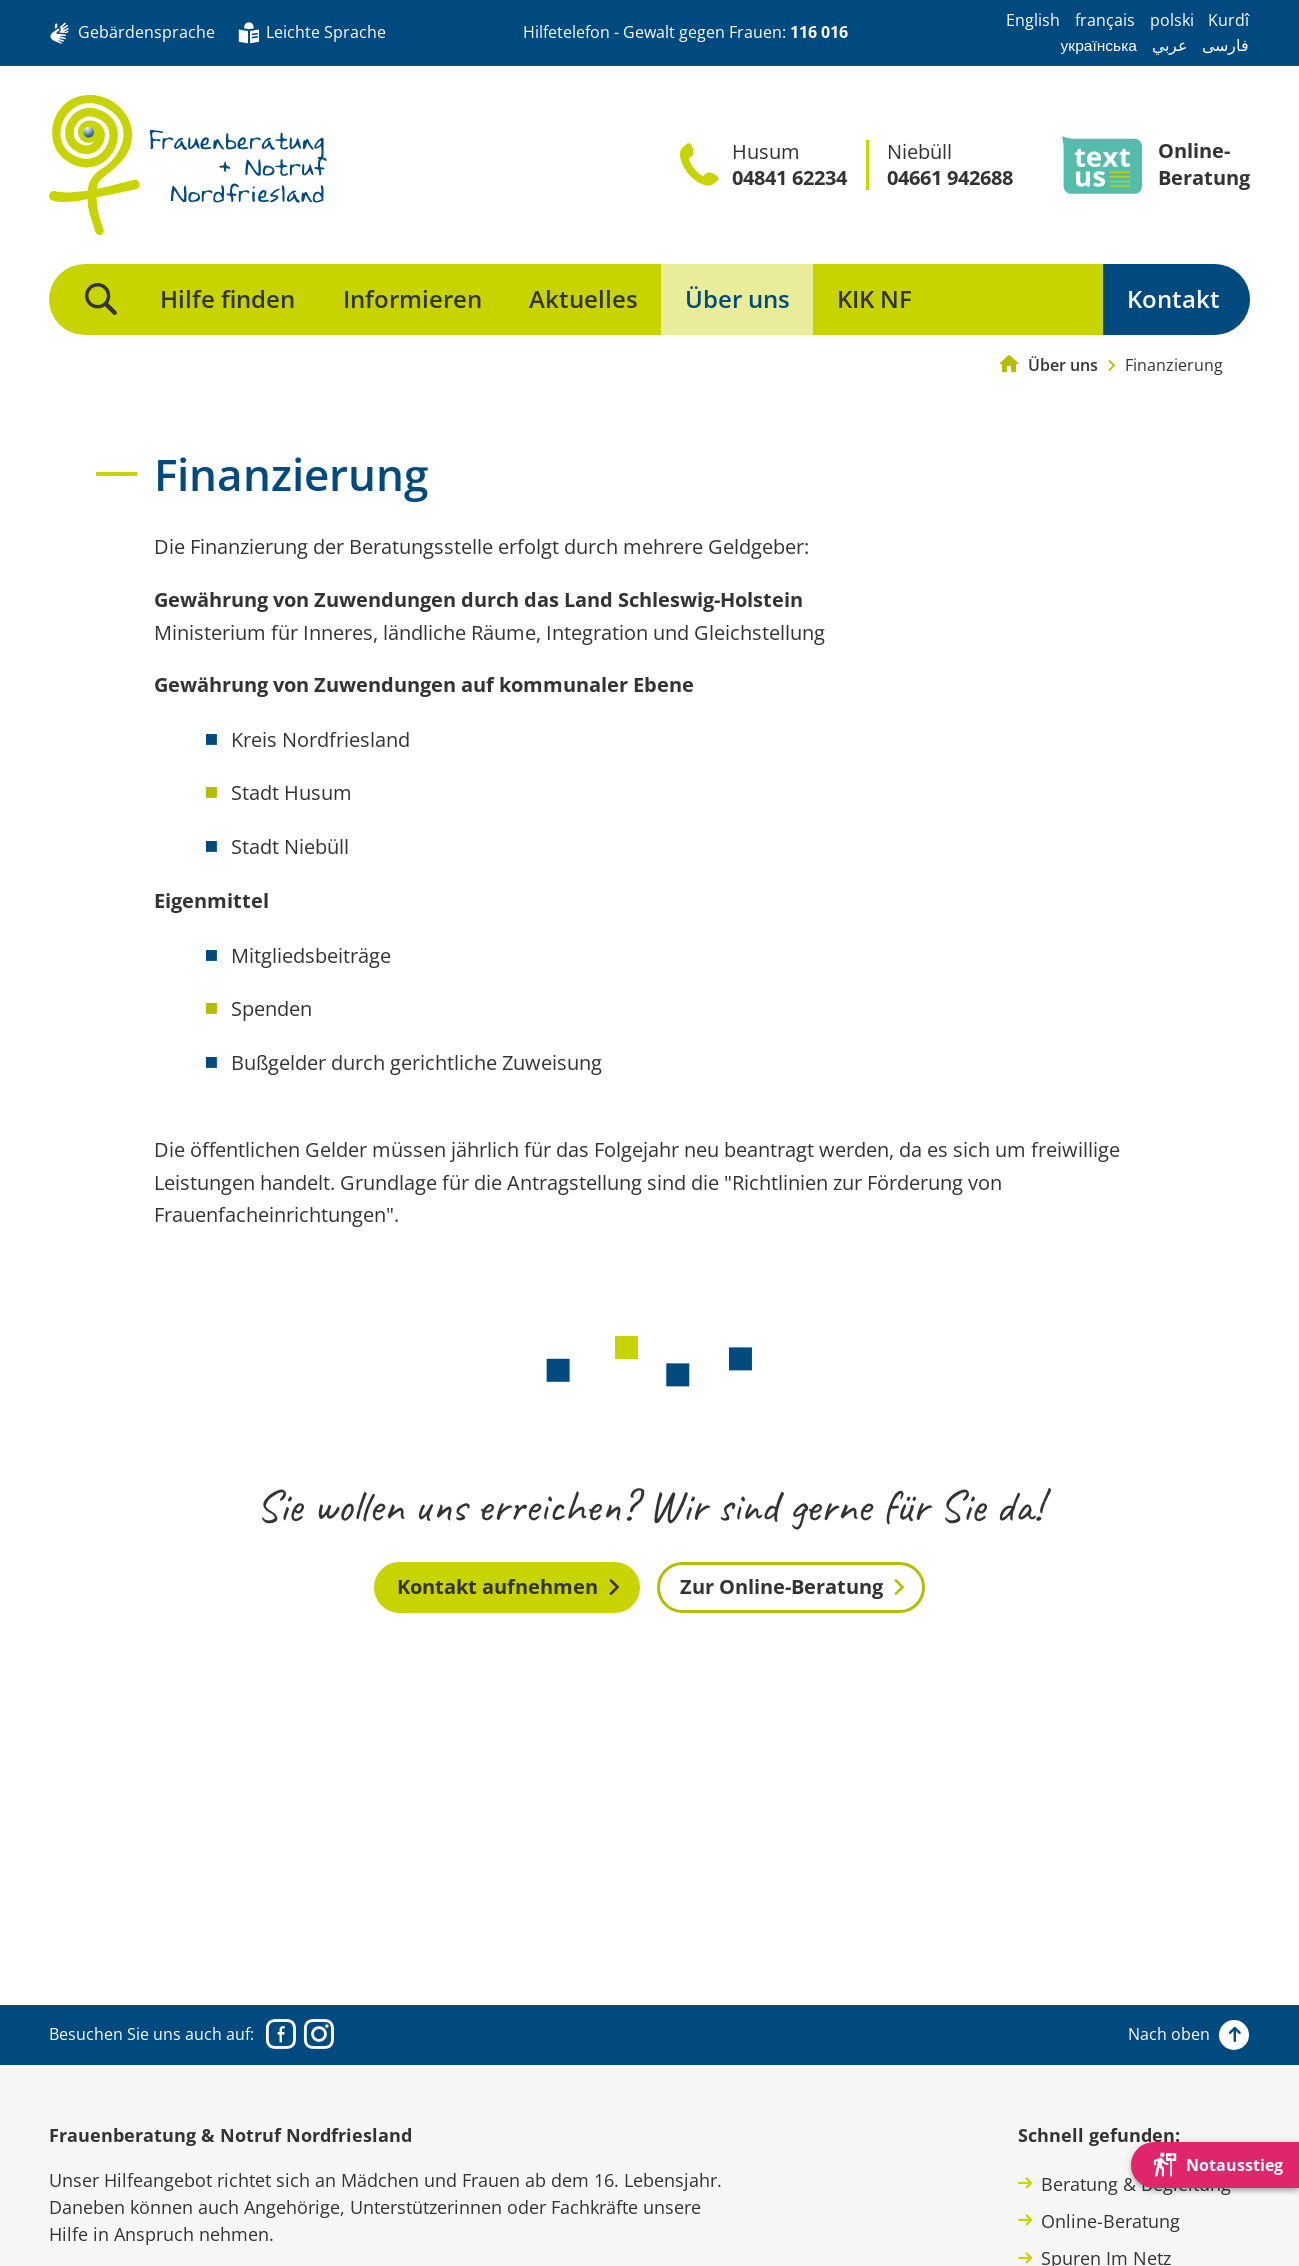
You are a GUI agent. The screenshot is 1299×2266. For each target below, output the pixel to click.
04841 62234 (789, 178)
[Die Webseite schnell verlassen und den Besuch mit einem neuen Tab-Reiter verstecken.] (1215, 2165)
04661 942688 (950, 178)
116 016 (819, 32)
